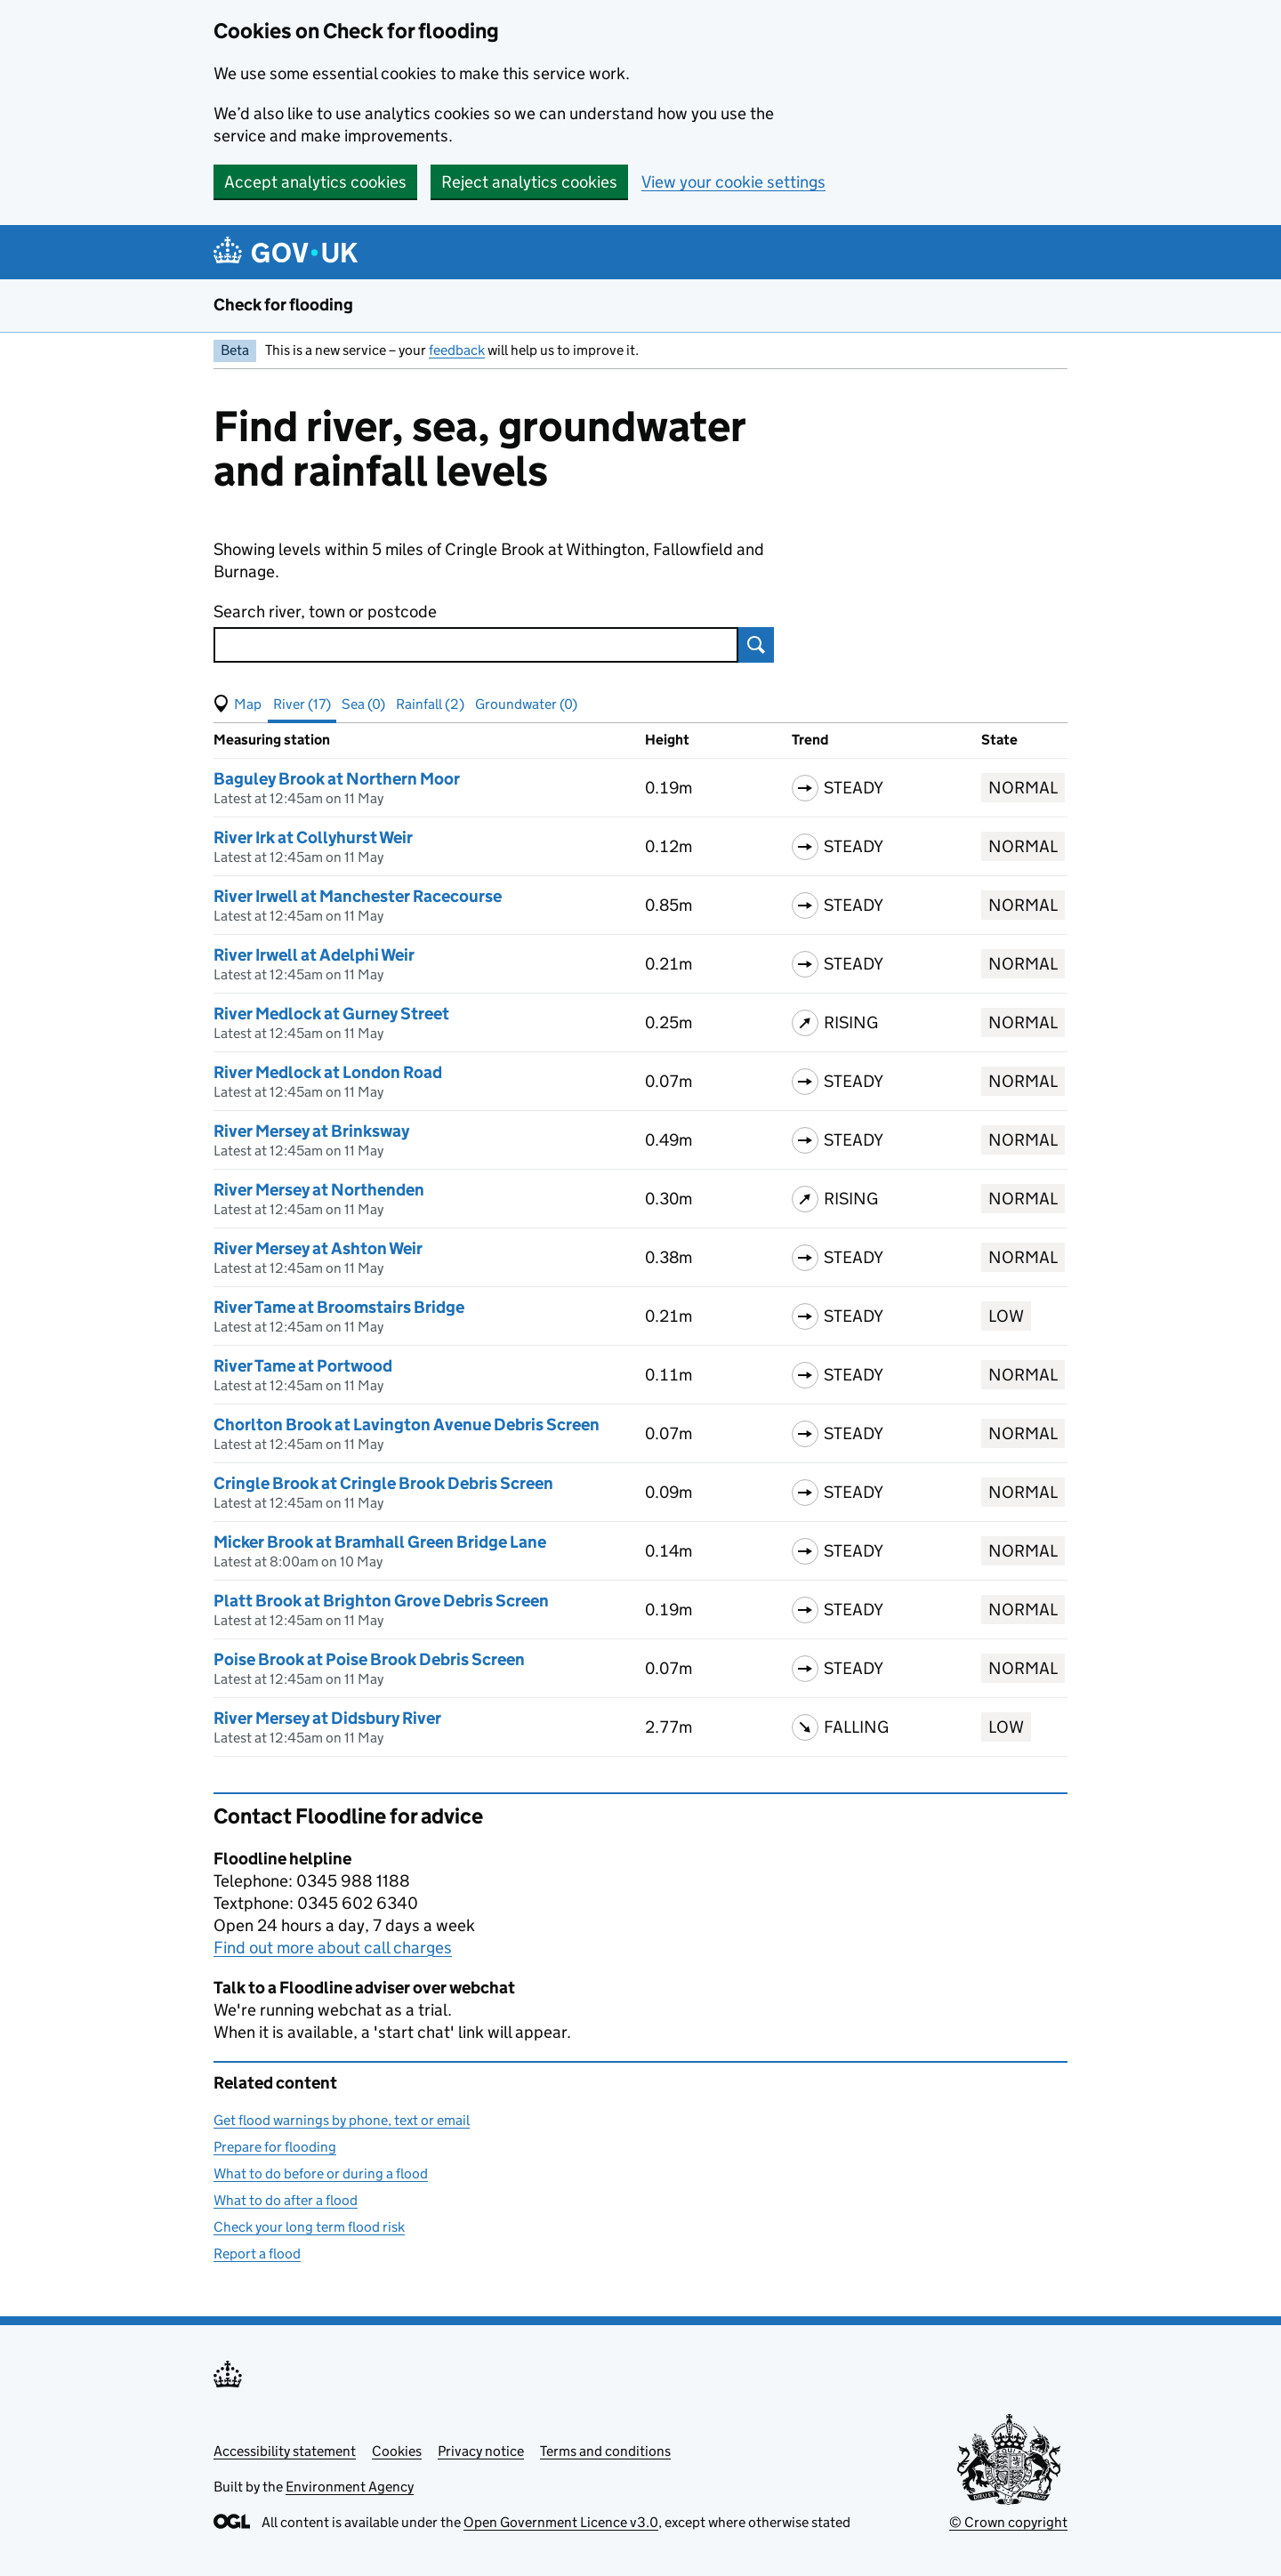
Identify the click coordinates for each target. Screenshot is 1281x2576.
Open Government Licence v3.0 (560, 2522)
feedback (457, 350)
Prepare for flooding (275, 2146)
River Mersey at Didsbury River (327, 1718)
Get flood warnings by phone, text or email (342, 2120)
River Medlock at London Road (328, 1072)
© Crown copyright (1008, 2522)
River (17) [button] (302, 704)
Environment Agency (350, 2486)
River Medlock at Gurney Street (331, 1013)
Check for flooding (283, 304)
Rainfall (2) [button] (430, 704)
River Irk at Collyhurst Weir (313, 837)
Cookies (397, 2451)
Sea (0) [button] (363, 704)
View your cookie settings (733, 181)
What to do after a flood (286, 2200)
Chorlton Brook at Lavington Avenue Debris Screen (407, 1424)
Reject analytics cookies (529, 182)
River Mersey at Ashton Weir (318, 1248)
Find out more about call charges (333, 1947)
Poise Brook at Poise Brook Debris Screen (369, 1659)
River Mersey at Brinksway (311, 1131)
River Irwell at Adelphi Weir (314, 955)
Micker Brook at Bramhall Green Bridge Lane (380, 1542)
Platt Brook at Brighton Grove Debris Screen (381, 1600)
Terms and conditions (605, 2451)
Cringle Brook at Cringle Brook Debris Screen (383, 1483)
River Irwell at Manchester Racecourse (358, 896)
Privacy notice (481, 2451)
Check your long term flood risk (309, 2226)
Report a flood (257, 2253)
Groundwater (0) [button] (526, 704)
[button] (238, 704)
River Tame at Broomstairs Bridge (339, 1307)
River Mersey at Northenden (319, 1189)
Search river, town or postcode (325, 611)
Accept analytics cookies (315, 182)
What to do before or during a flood (321, 2173)
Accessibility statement (285, 2451)
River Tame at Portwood (303, 1366)
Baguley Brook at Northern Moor (337, 779)
